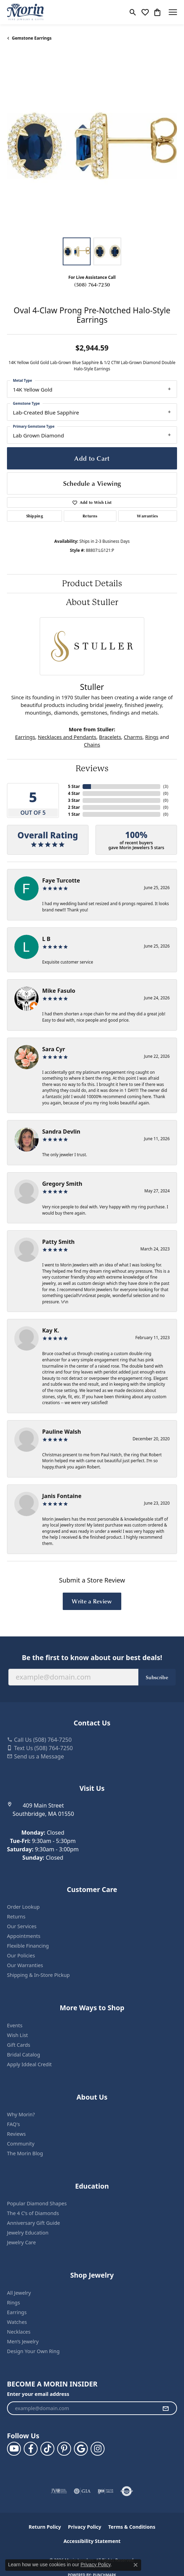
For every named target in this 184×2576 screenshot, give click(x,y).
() (165, 786)
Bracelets (110, 736)
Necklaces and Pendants (67, 736)
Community (20, 2143)
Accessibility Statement (92, 2541)
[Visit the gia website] (82, 2491)
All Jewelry (19, 2292)
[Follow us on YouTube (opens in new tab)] (14, 2449)
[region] (92, 146)
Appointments (23, 1936)
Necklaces (18, 2331)
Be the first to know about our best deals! (92, 1657)
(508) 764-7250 (92, 284)
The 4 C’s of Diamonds (33, 2213)
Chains (92, 744)
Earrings (25, 736)
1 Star (74, 814)
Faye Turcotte (61, 880)
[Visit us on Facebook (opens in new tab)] (31, 2449)
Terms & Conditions (131, 2526)
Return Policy (45, 2526)
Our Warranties (25, 1965)
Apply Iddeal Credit (29, 2064)
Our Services (22, 1926)
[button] (133, 12)
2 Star (74, 807)
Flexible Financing (28, 1945)
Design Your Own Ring (33, 2351)
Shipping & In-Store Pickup (38, 1975)
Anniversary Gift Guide (33, 2223)
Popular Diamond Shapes (37, 2203)
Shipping (34, 516)
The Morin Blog (25, 2153)
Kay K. (50, 1330)
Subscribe (157, 1677)
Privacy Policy (84, 2526)
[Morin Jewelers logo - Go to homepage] (25, 12)
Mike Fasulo (58, 991)
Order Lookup (23, 1906)
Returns (90, 516)
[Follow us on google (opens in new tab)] (81, 2449)
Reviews (92, 768)
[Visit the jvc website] (59, 2491)
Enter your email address (38, 2394)
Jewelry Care (21, 2242)
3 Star (74, 800)
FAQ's (13, 2124)
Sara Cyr (53, 1049)
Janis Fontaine (62, 1496)
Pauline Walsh (61, 1431)
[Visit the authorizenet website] (126, 2491)
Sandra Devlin (61, 1131)
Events (14, 2025)
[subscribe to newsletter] (165, 2408)
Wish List (17, 2035)
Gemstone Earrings (32, 38)
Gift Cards (18, 2045)
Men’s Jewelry (23, 2341)
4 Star (74, 793)
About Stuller (92, 602)
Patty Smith (58, 1242)
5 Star (74, 786)
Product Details (92, 583)
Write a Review (92, 1601)
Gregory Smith (62, 1184)
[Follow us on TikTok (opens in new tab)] (47, 2449)
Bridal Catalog (23, 2054)
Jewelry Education (27, 2232)
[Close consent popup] (135, 2565)
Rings (152, 736)
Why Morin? (21, 2114)
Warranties (147, 516)
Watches (17, 2322)
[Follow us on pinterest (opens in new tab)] (64, 2449)
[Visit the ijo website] (105, 2491)
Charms (133, 736)
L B (46, 939)
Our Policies (21, 1955)
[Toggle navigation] (173, 12)
